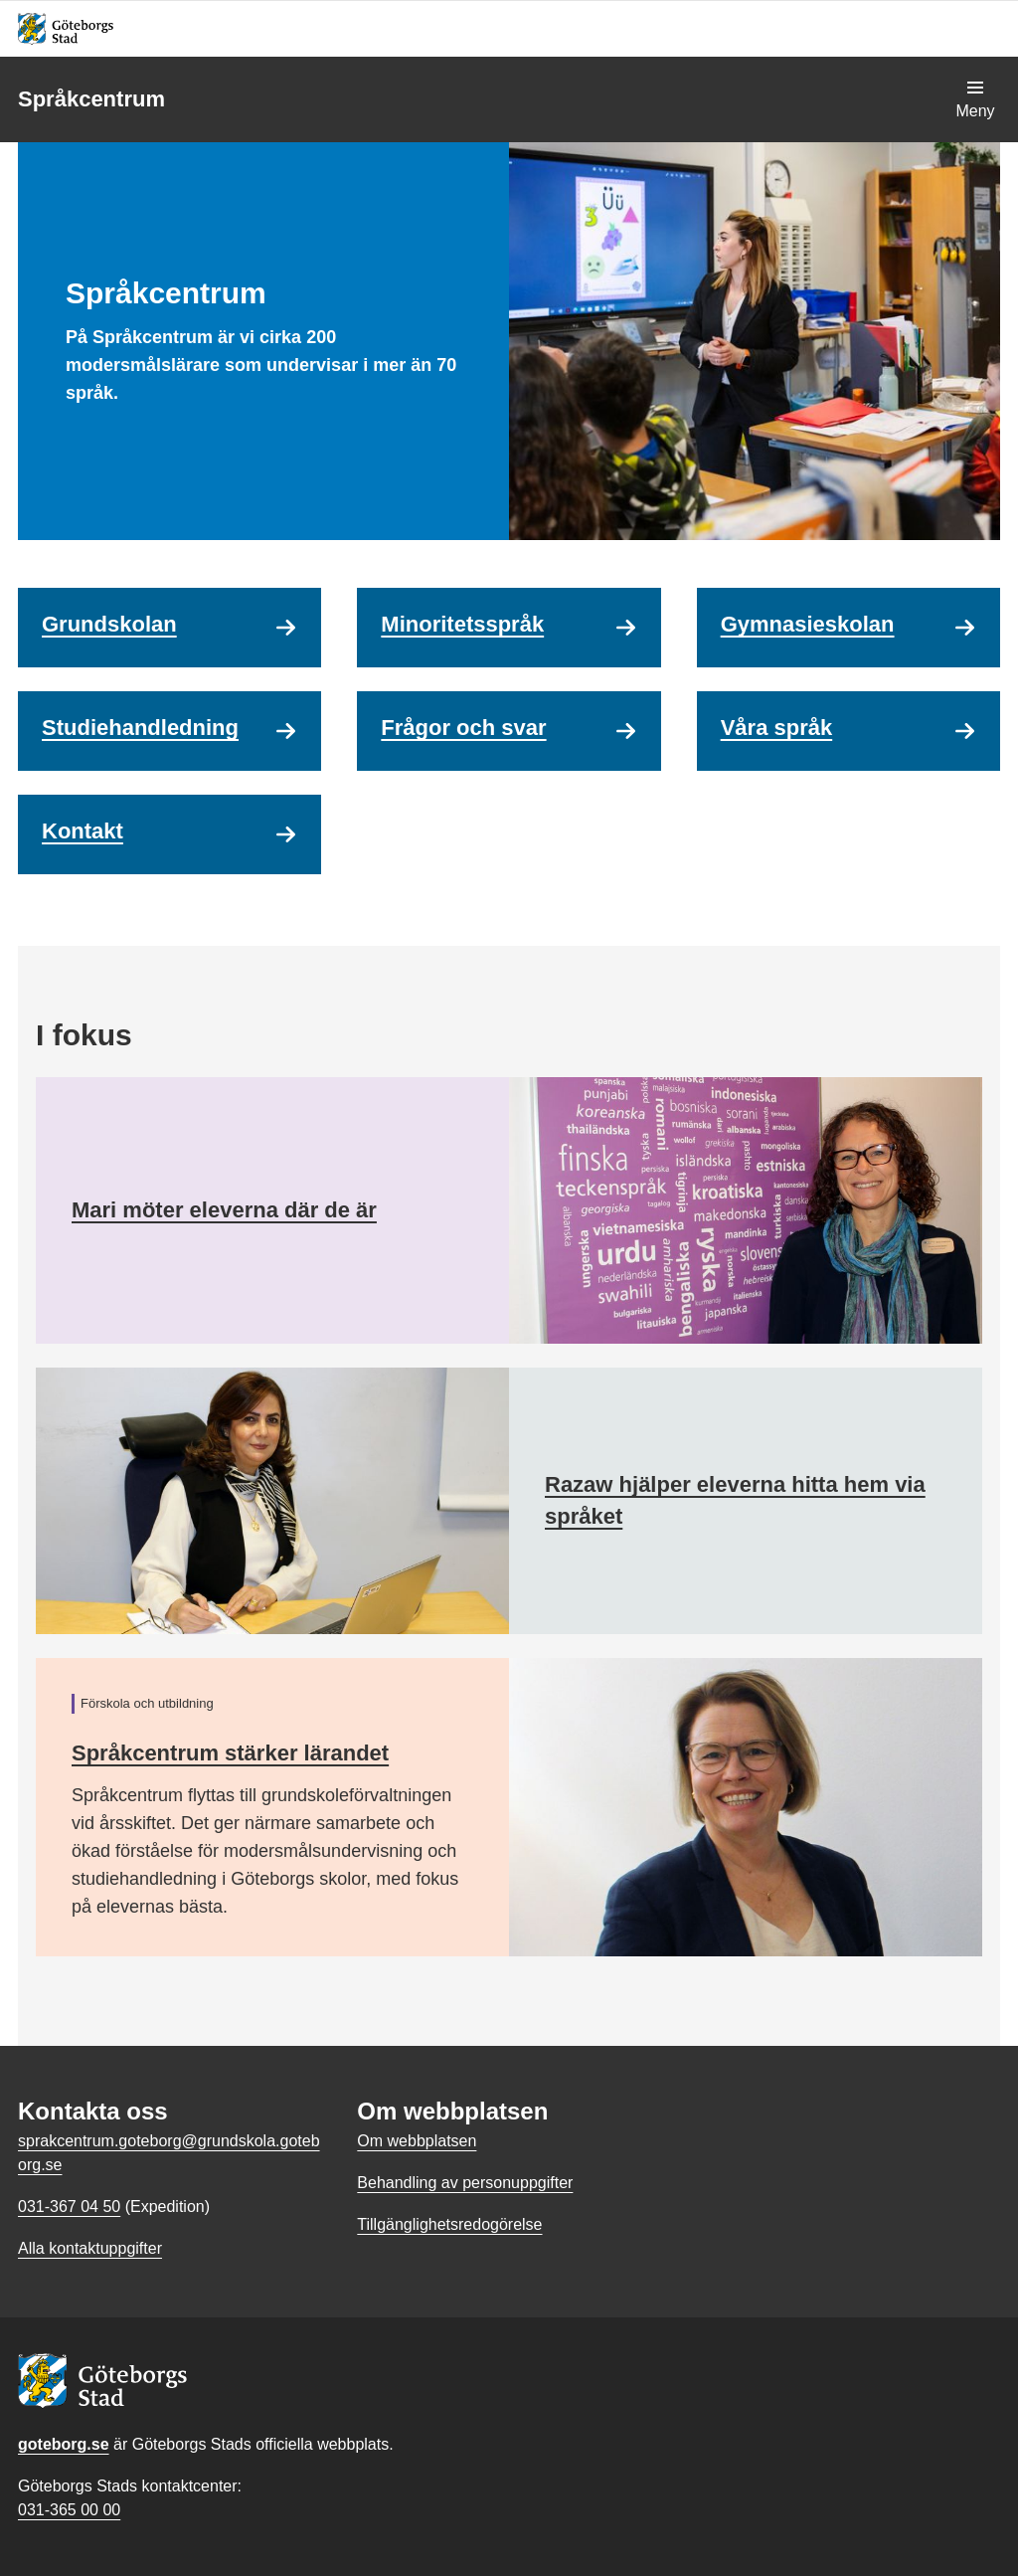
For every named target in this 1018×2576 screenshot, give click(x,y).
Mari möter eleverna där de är (224, 1209)
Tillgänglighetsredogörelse (449, 2224)
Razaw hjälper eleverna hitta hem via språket (735, 1500)
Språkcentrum (91, 99)
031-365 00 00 (69, 2509)
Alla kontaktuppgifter (90, 2248)
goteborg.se (63, 2444)
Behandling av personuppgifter (465, 2182)
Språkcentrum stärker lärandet (230, 1753)
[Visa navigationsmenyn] (975, 99)
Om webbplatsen (416, 2140)
